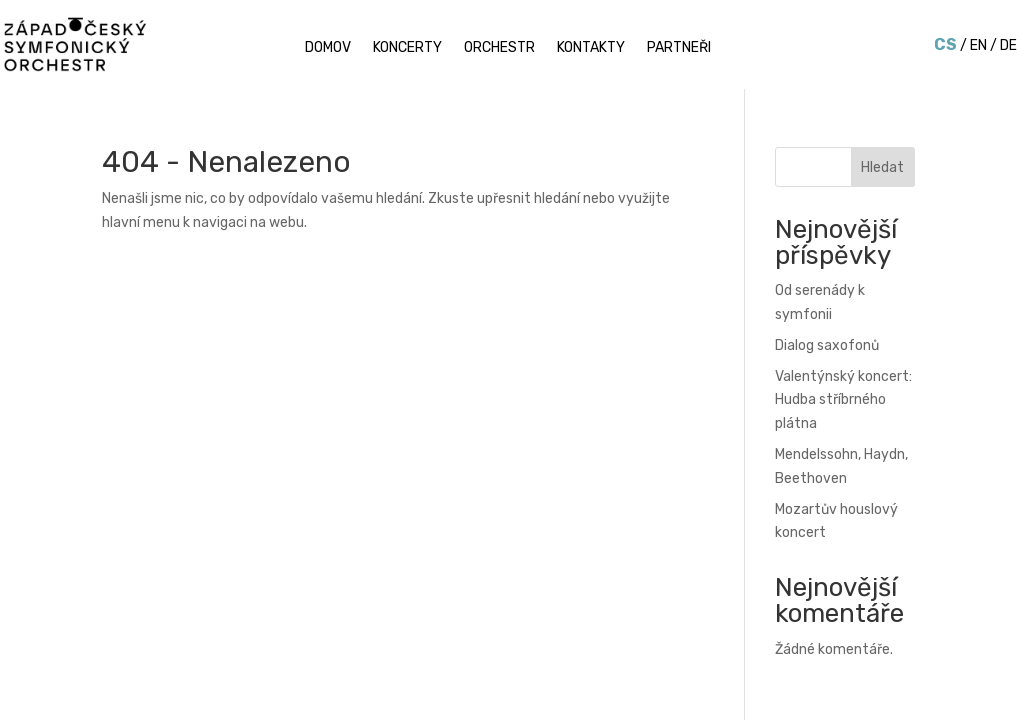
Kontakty (591, 48)
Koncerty (407, 48)
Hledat (882, 167)
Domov (328, 48)
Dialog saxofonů (827, 345)
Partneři (679, 48)
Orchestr (499, 48)
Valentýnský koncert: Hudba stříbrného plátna (843, 400)
